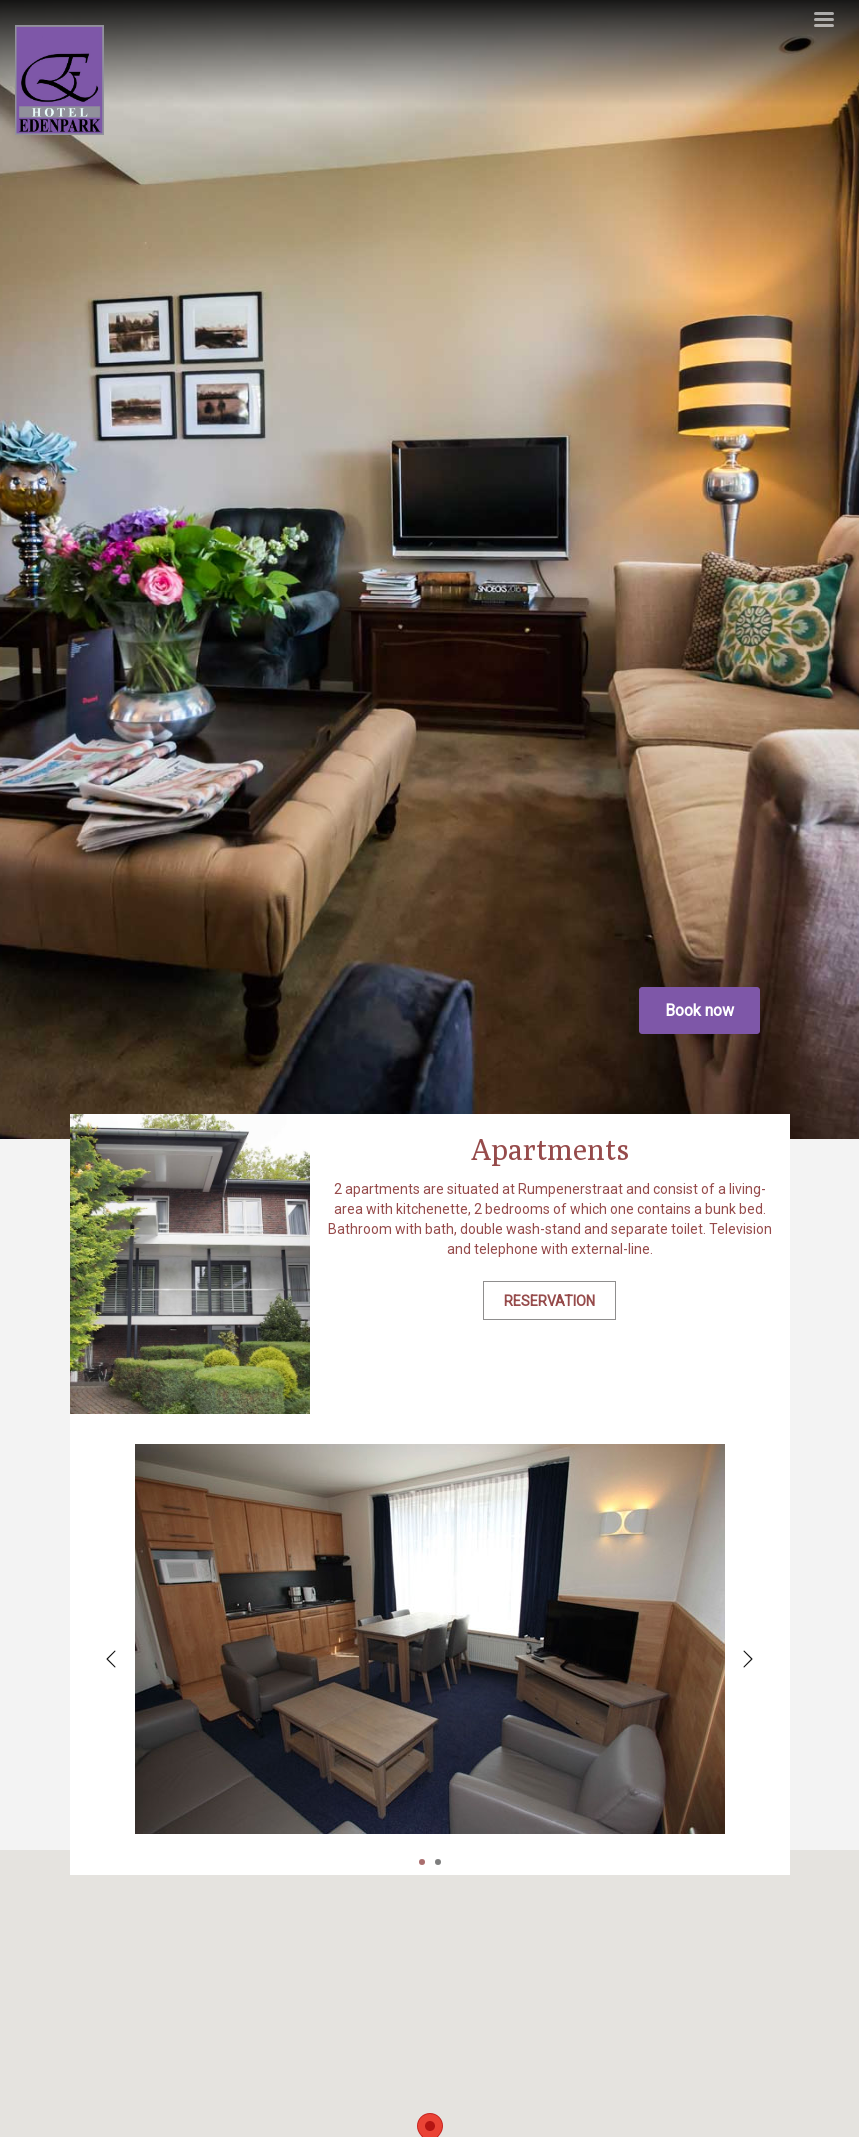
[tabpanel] (430, 1639)
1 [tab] (422, 1862)
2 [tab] (438, 1862)
